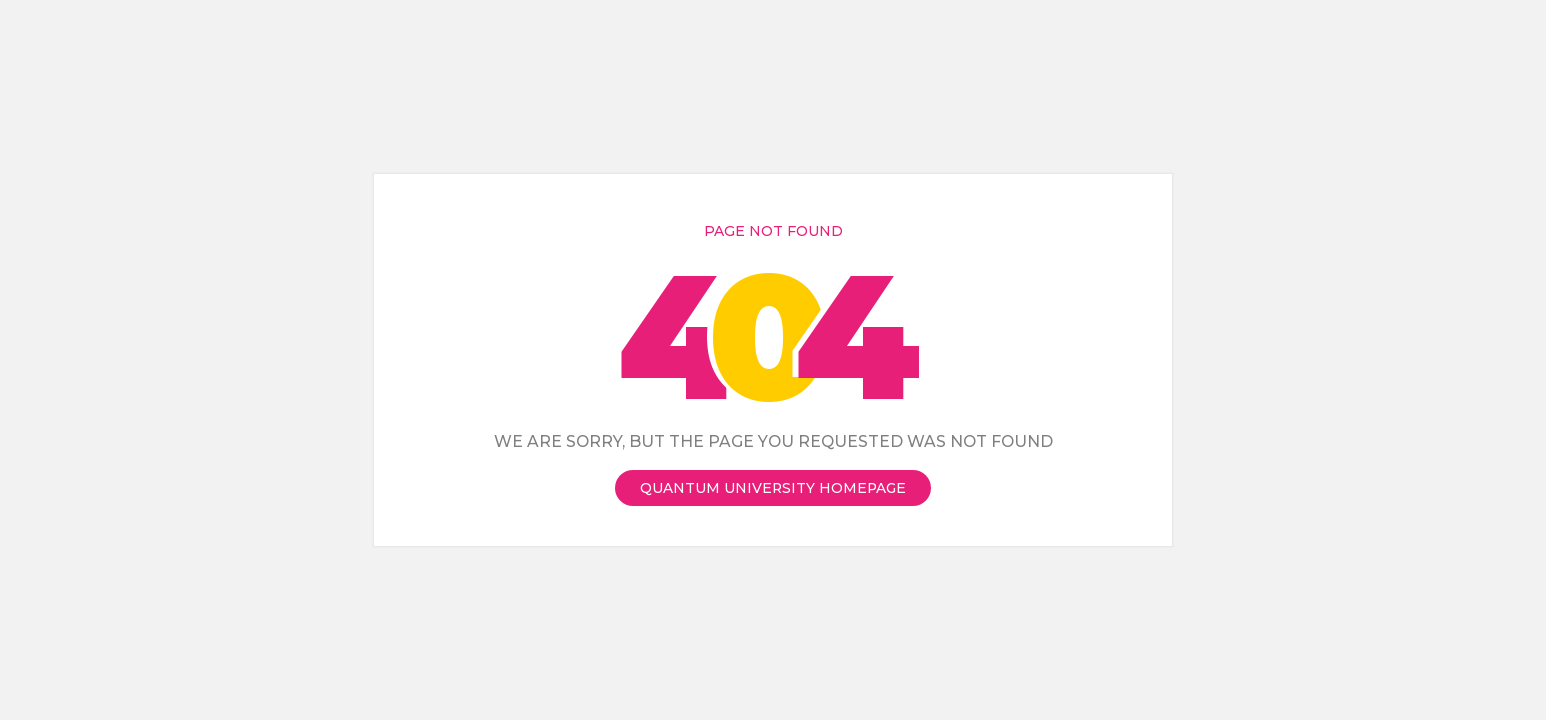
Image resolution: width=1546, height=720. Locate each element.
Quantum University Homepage (773, 488)
